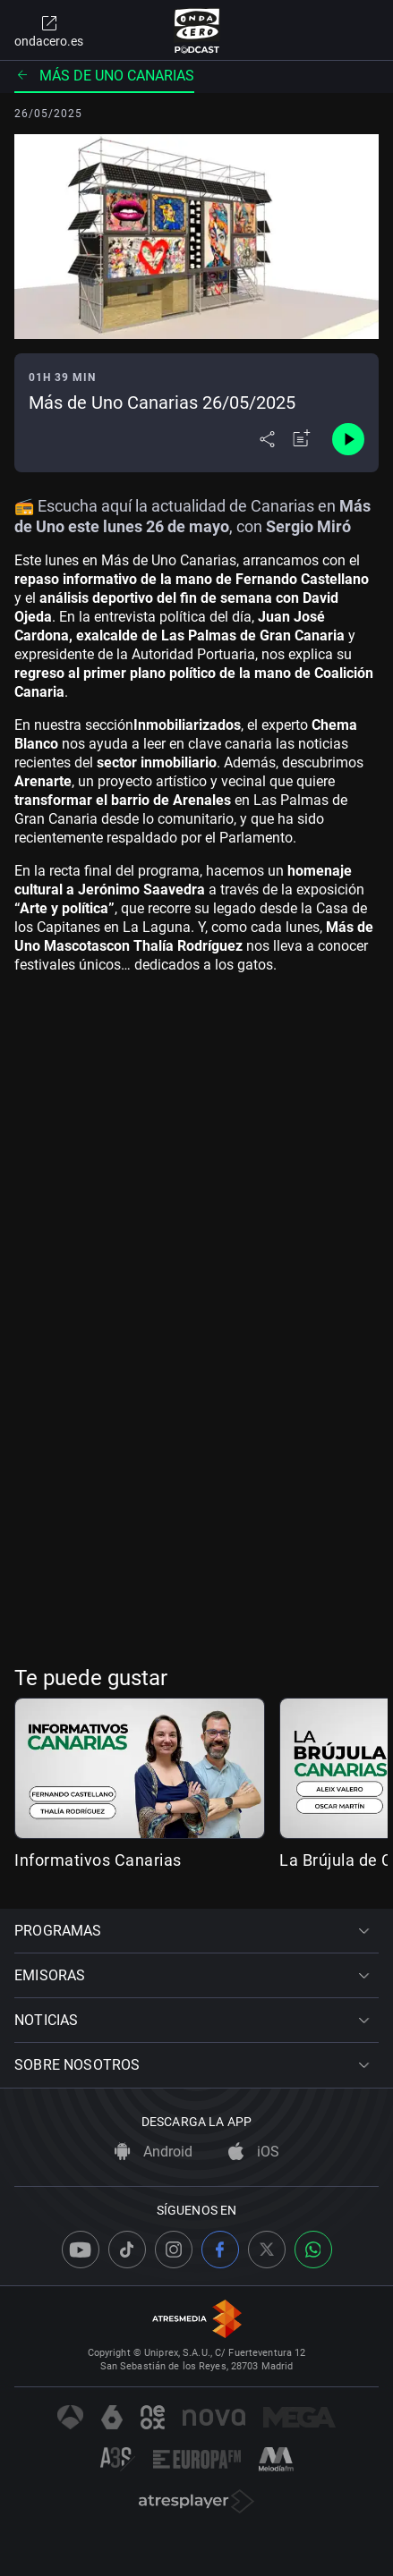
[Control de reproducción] (348, 439)
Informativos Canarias (98, 1860)
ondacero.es (48, 30)
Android (153, 2151)
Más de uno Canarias (104, 75)
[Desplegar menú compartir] (267, 439)
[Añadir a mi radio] (302, 439)
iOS (253, 2151)
